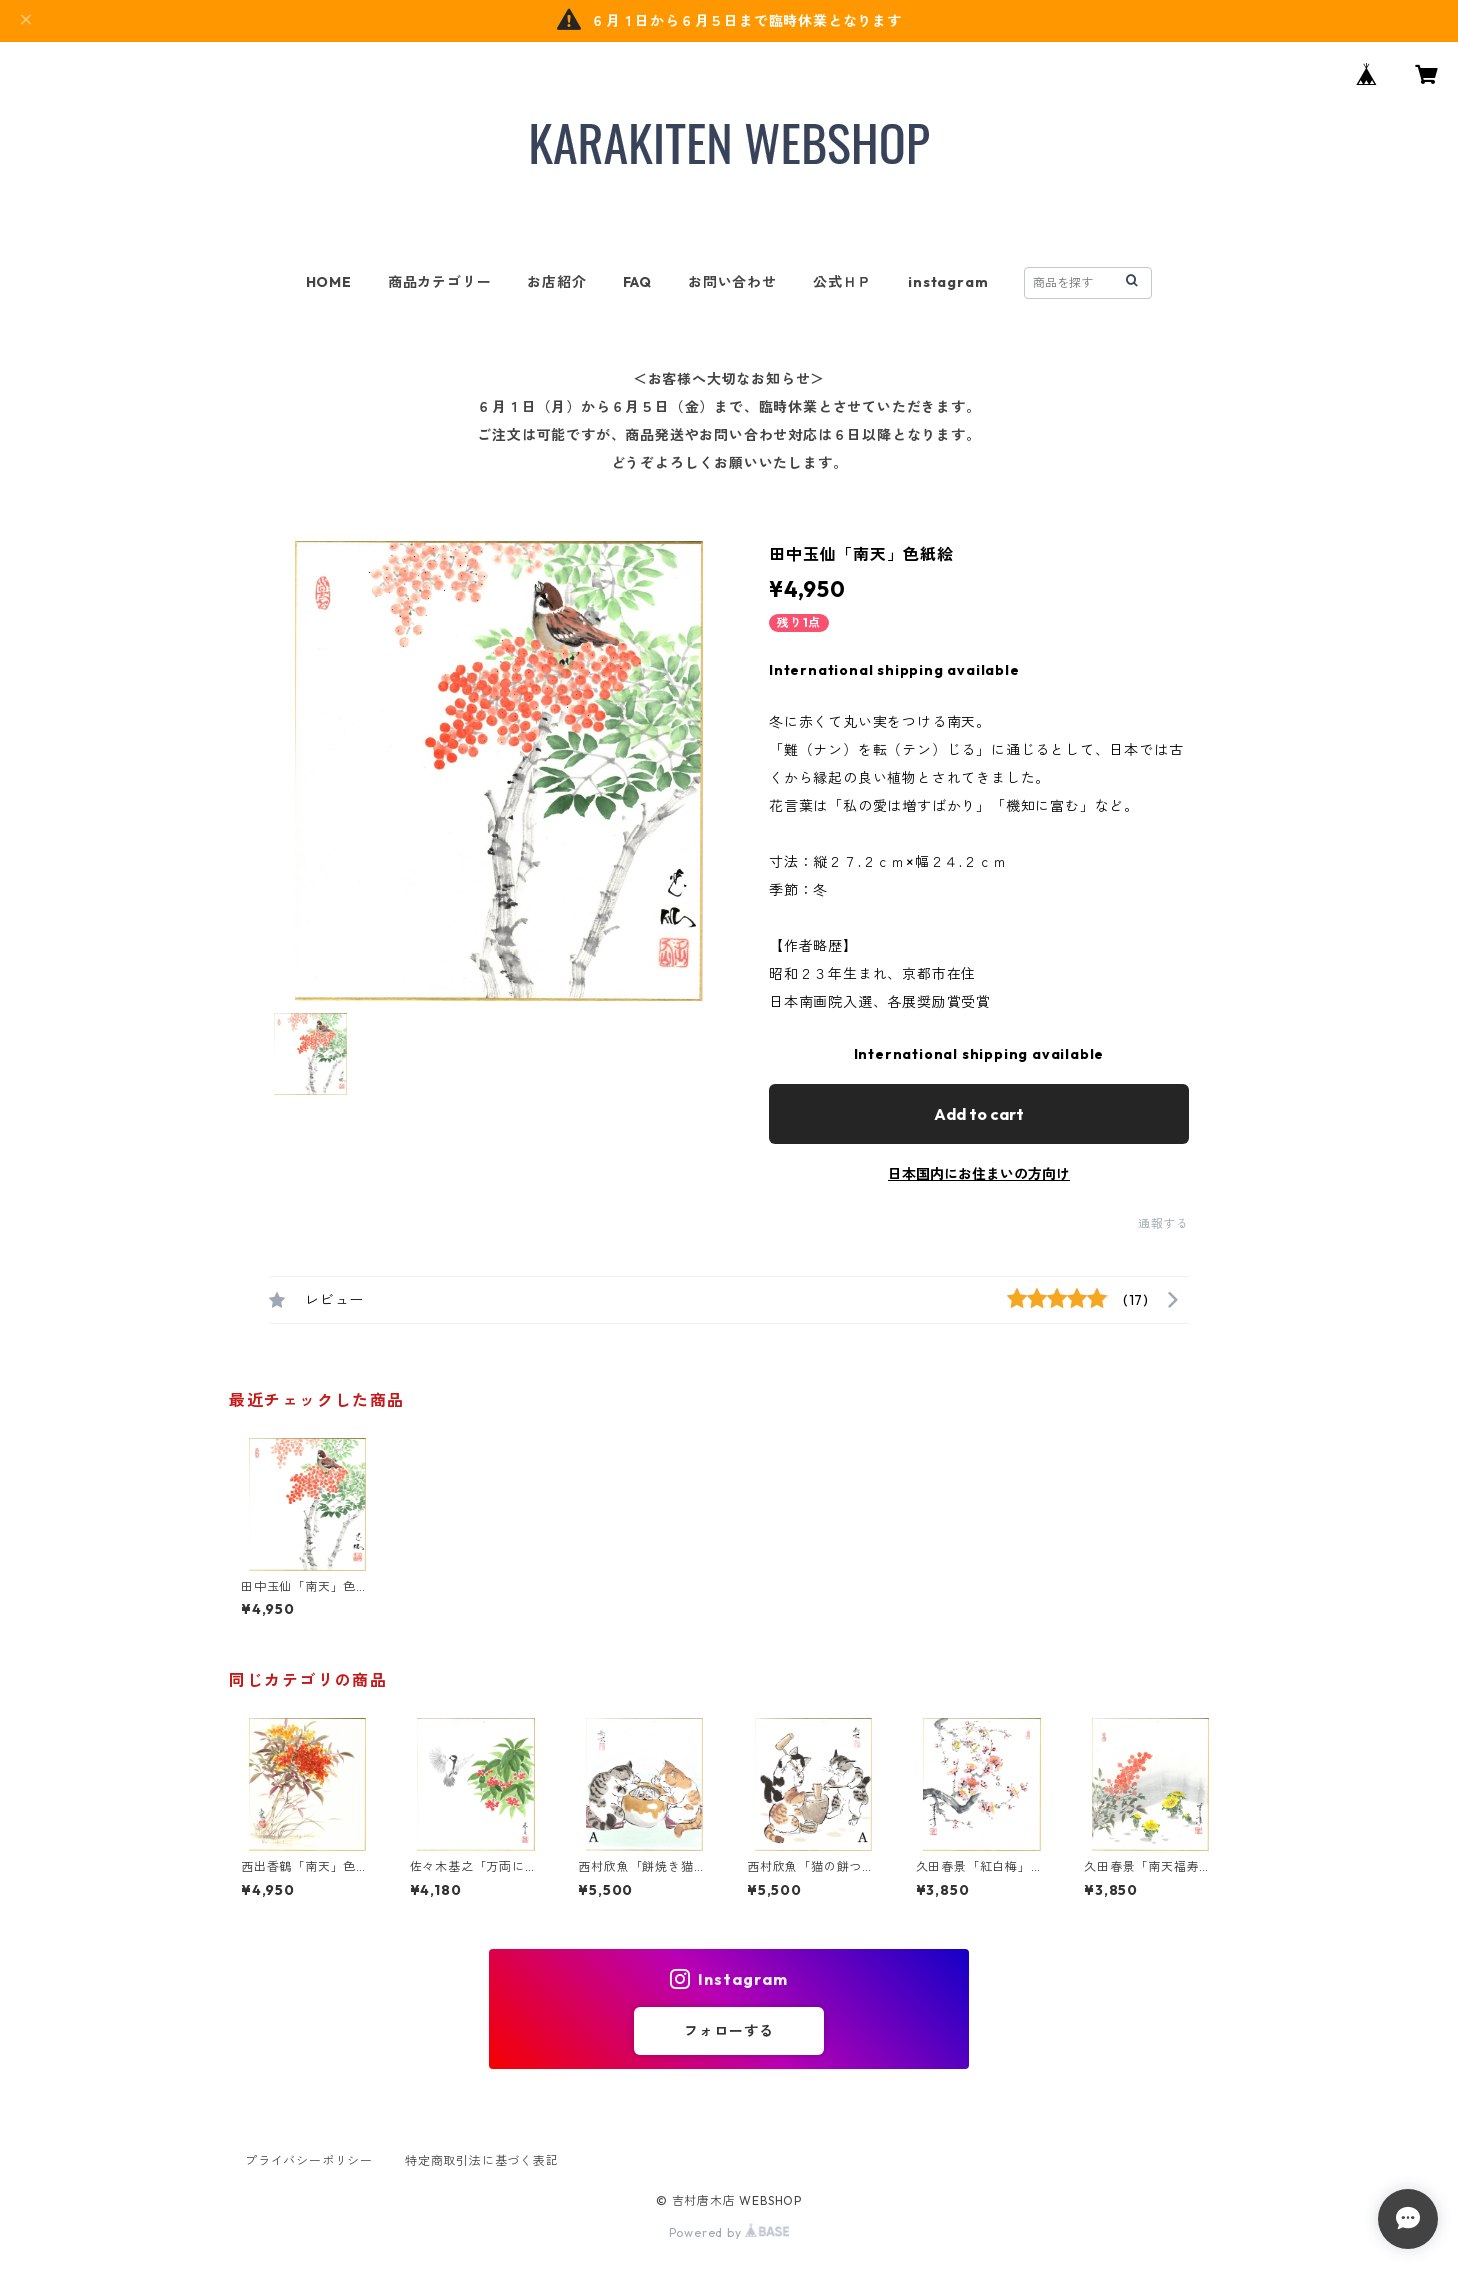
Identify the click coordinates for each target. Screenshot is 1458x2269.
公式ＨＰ (842, 282)
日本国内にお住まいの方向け (979, 1174)
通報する (1163, 1223)
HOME (329, 282)
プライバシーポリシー (309, 2160)
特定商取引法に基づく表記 (482, 2160)
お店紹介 (556, 282)
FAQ (637, 282)
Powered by (729, 2232)
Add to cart (979, 1114)
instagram (948, 282)
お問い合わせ (732, 282)
